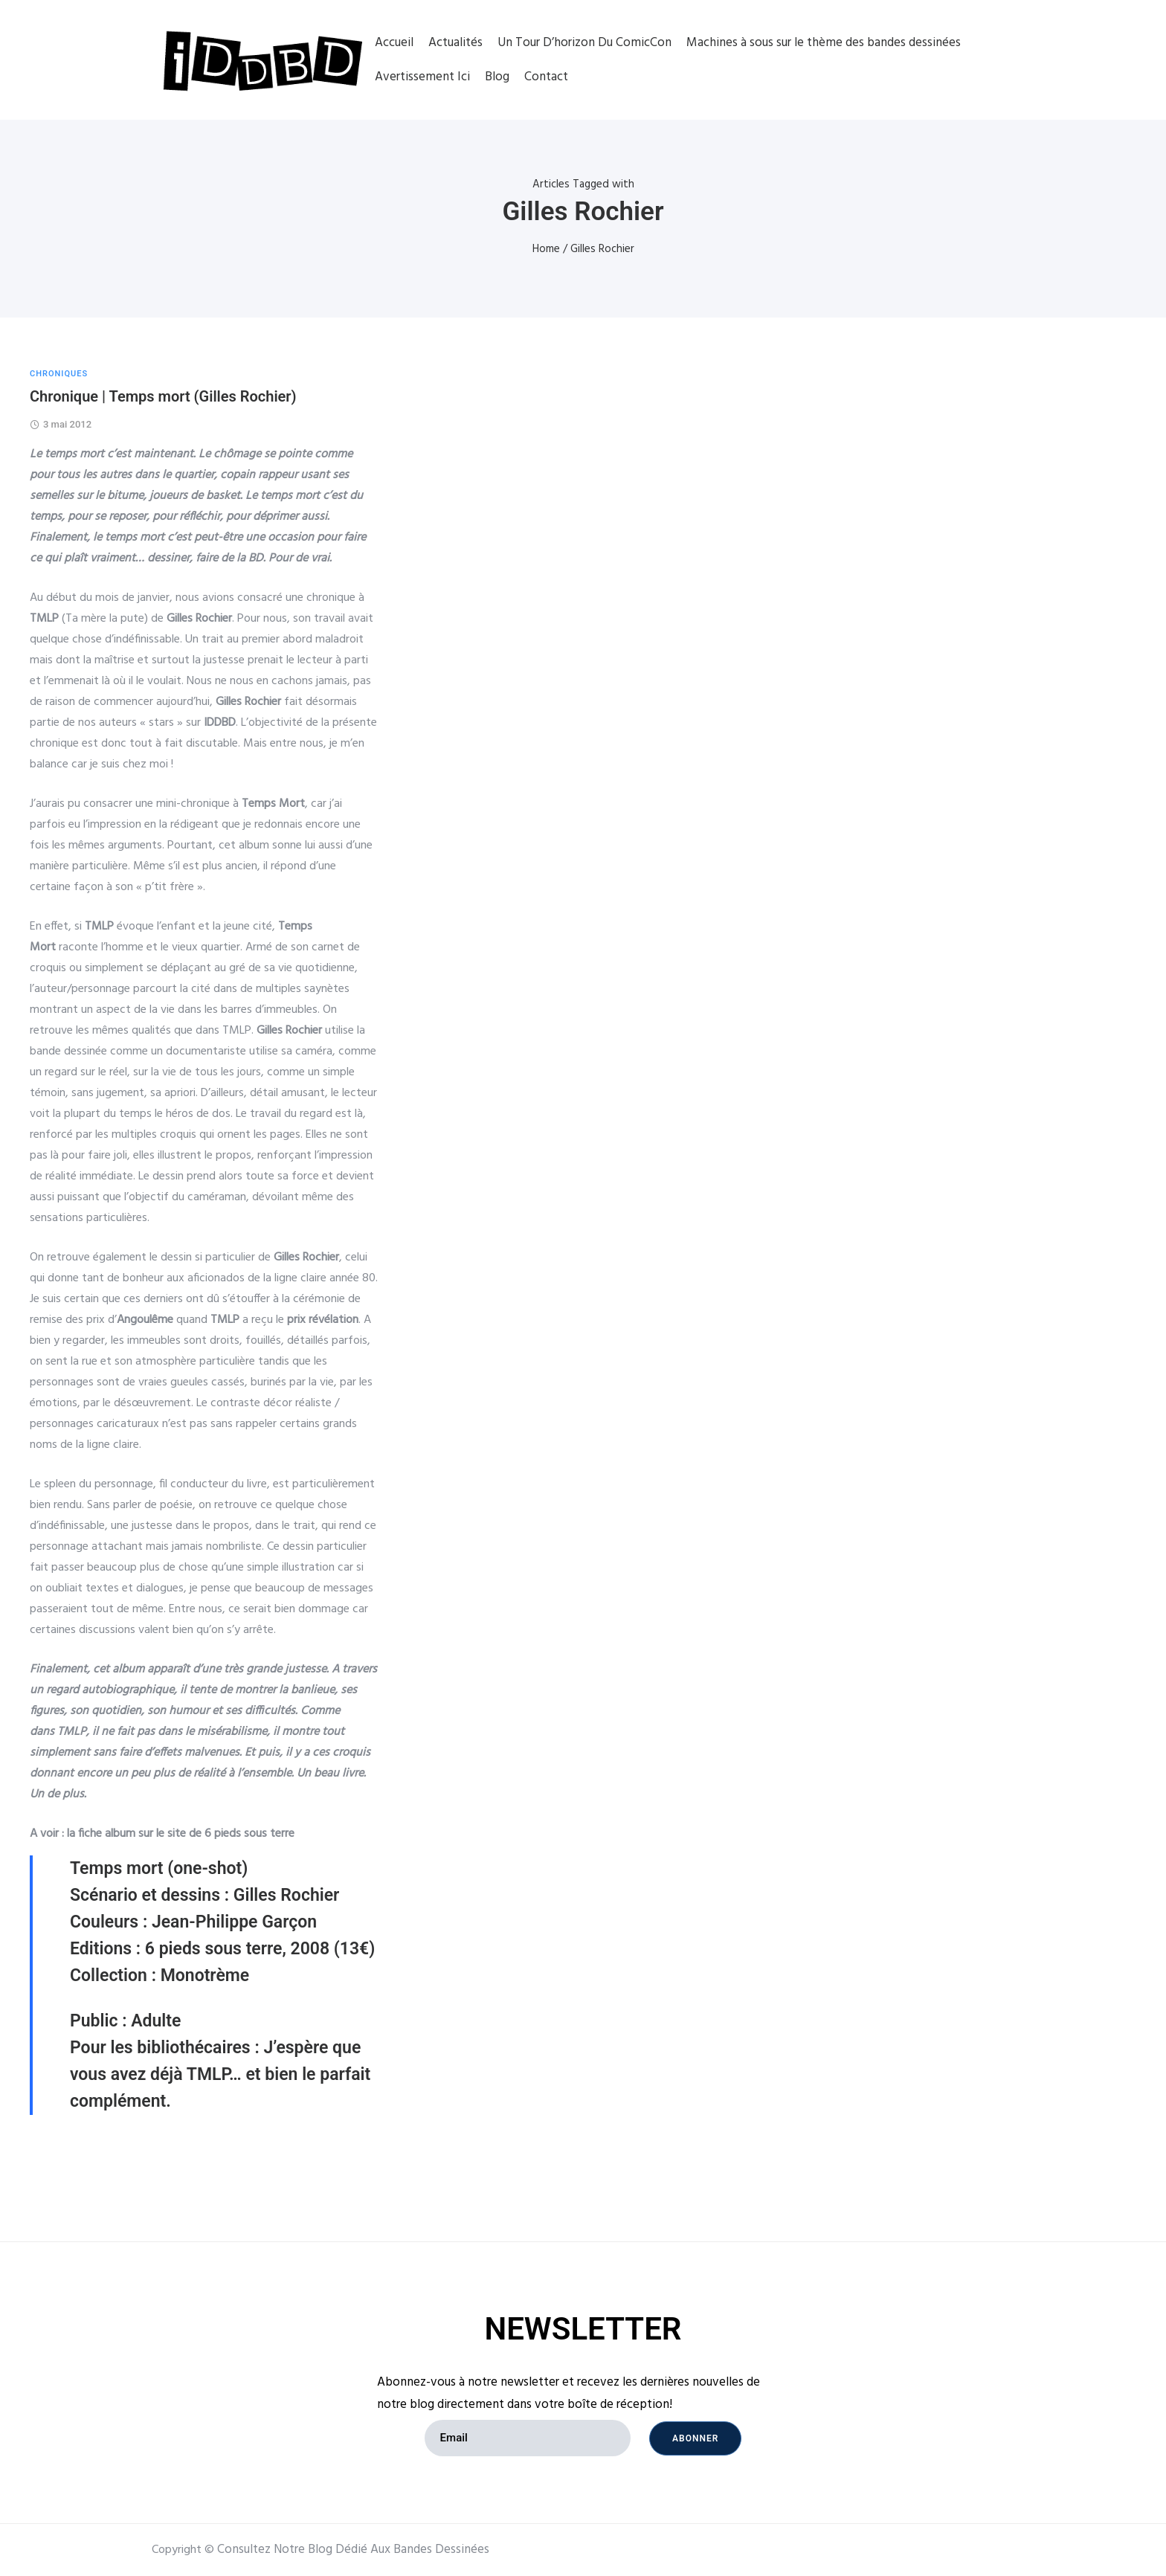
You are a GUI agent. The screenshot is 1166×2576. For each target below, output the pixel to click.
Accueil (394, 43)
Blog (497, 77)
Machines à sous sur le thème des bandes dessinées (823, 43)
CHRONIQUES (59, 374)
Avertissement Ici (422, 77)
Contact (546, 77)
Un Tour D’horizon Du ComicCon (584, 43)
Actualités (455, 43)
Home (546, 249)
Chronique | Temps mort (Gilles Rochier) (163, 396)
